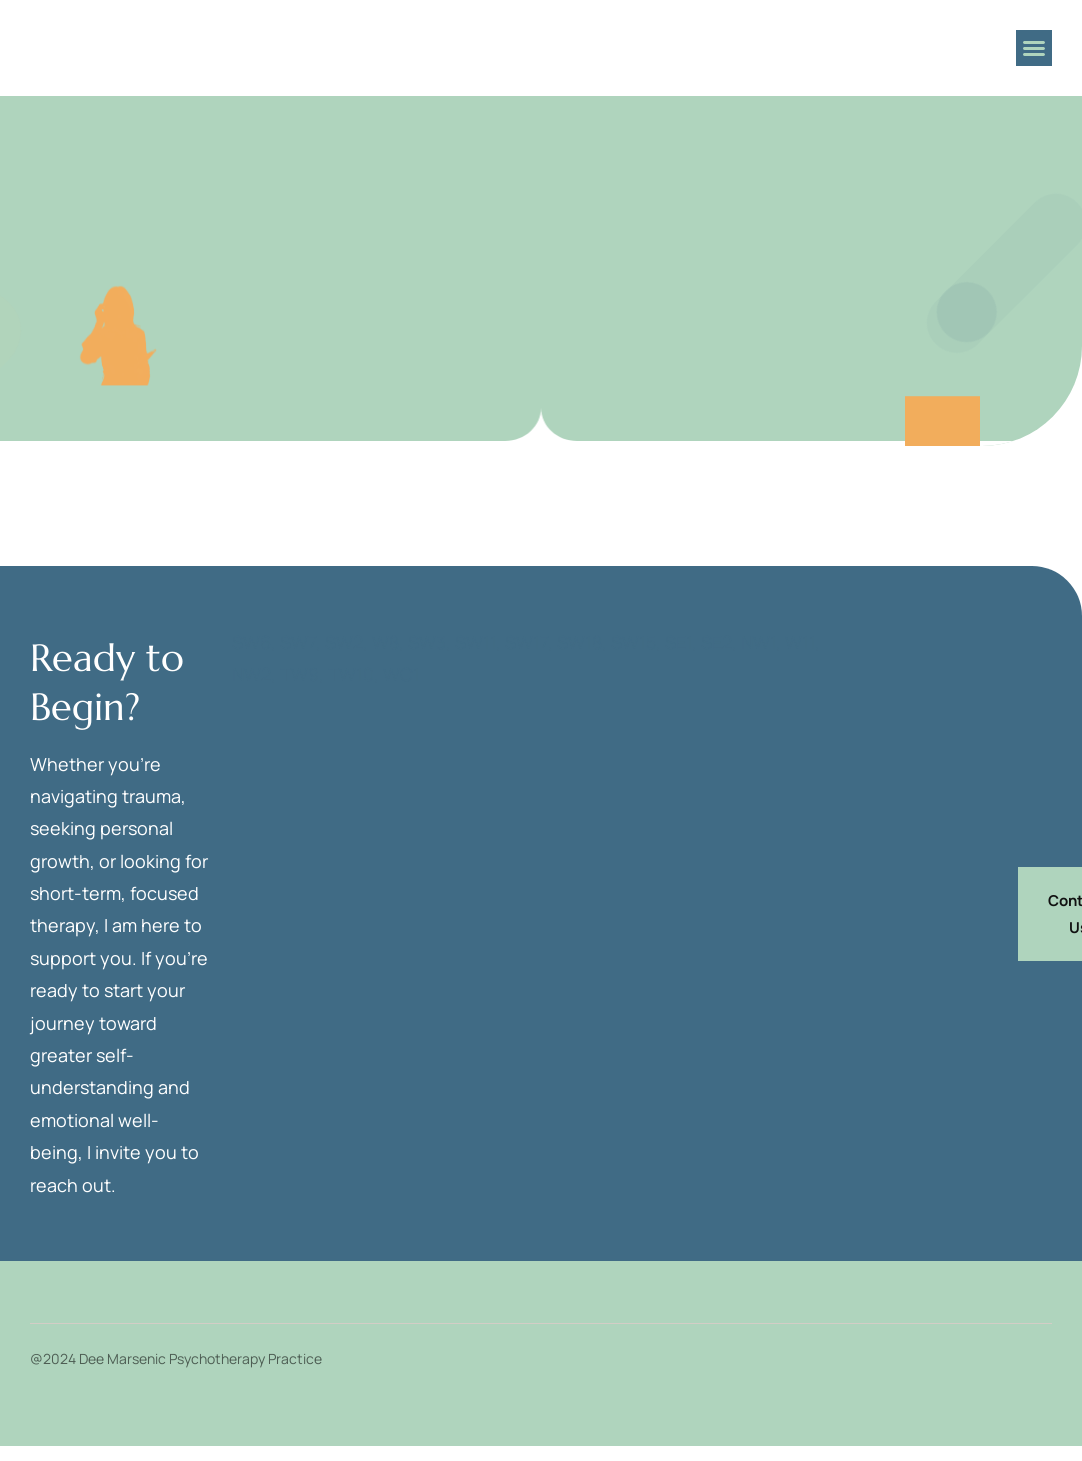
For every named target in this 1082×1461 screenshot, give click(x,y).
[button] (1034, 48)
